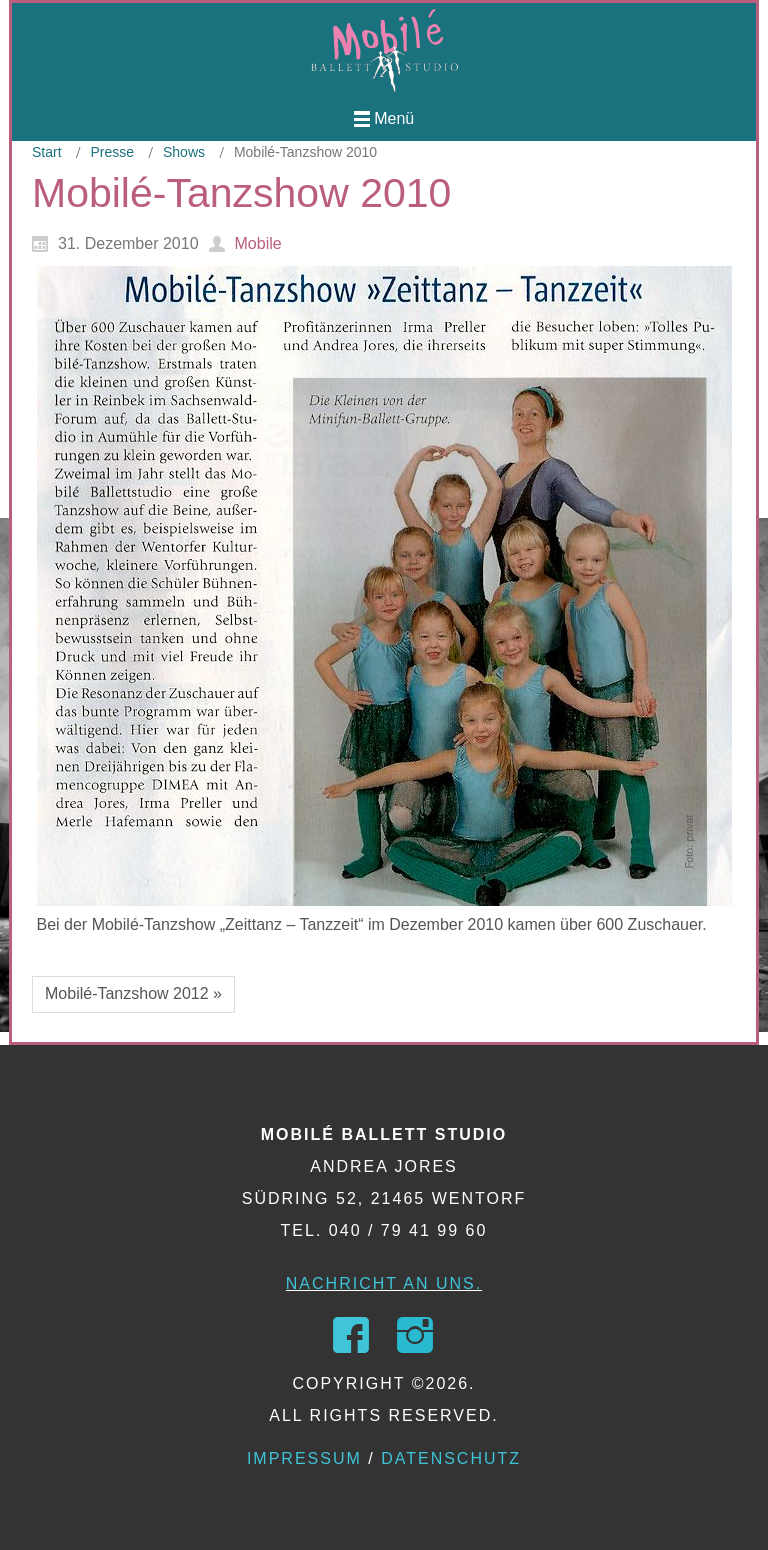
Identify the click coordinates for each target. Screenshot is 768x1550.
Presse (112, 152)
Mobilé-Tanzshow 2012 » (133, 993)
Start (47, 152)
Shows (184, 152)
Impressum (304, 1458)
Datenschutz (451, 1458)
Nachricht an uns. (384, 1283)
